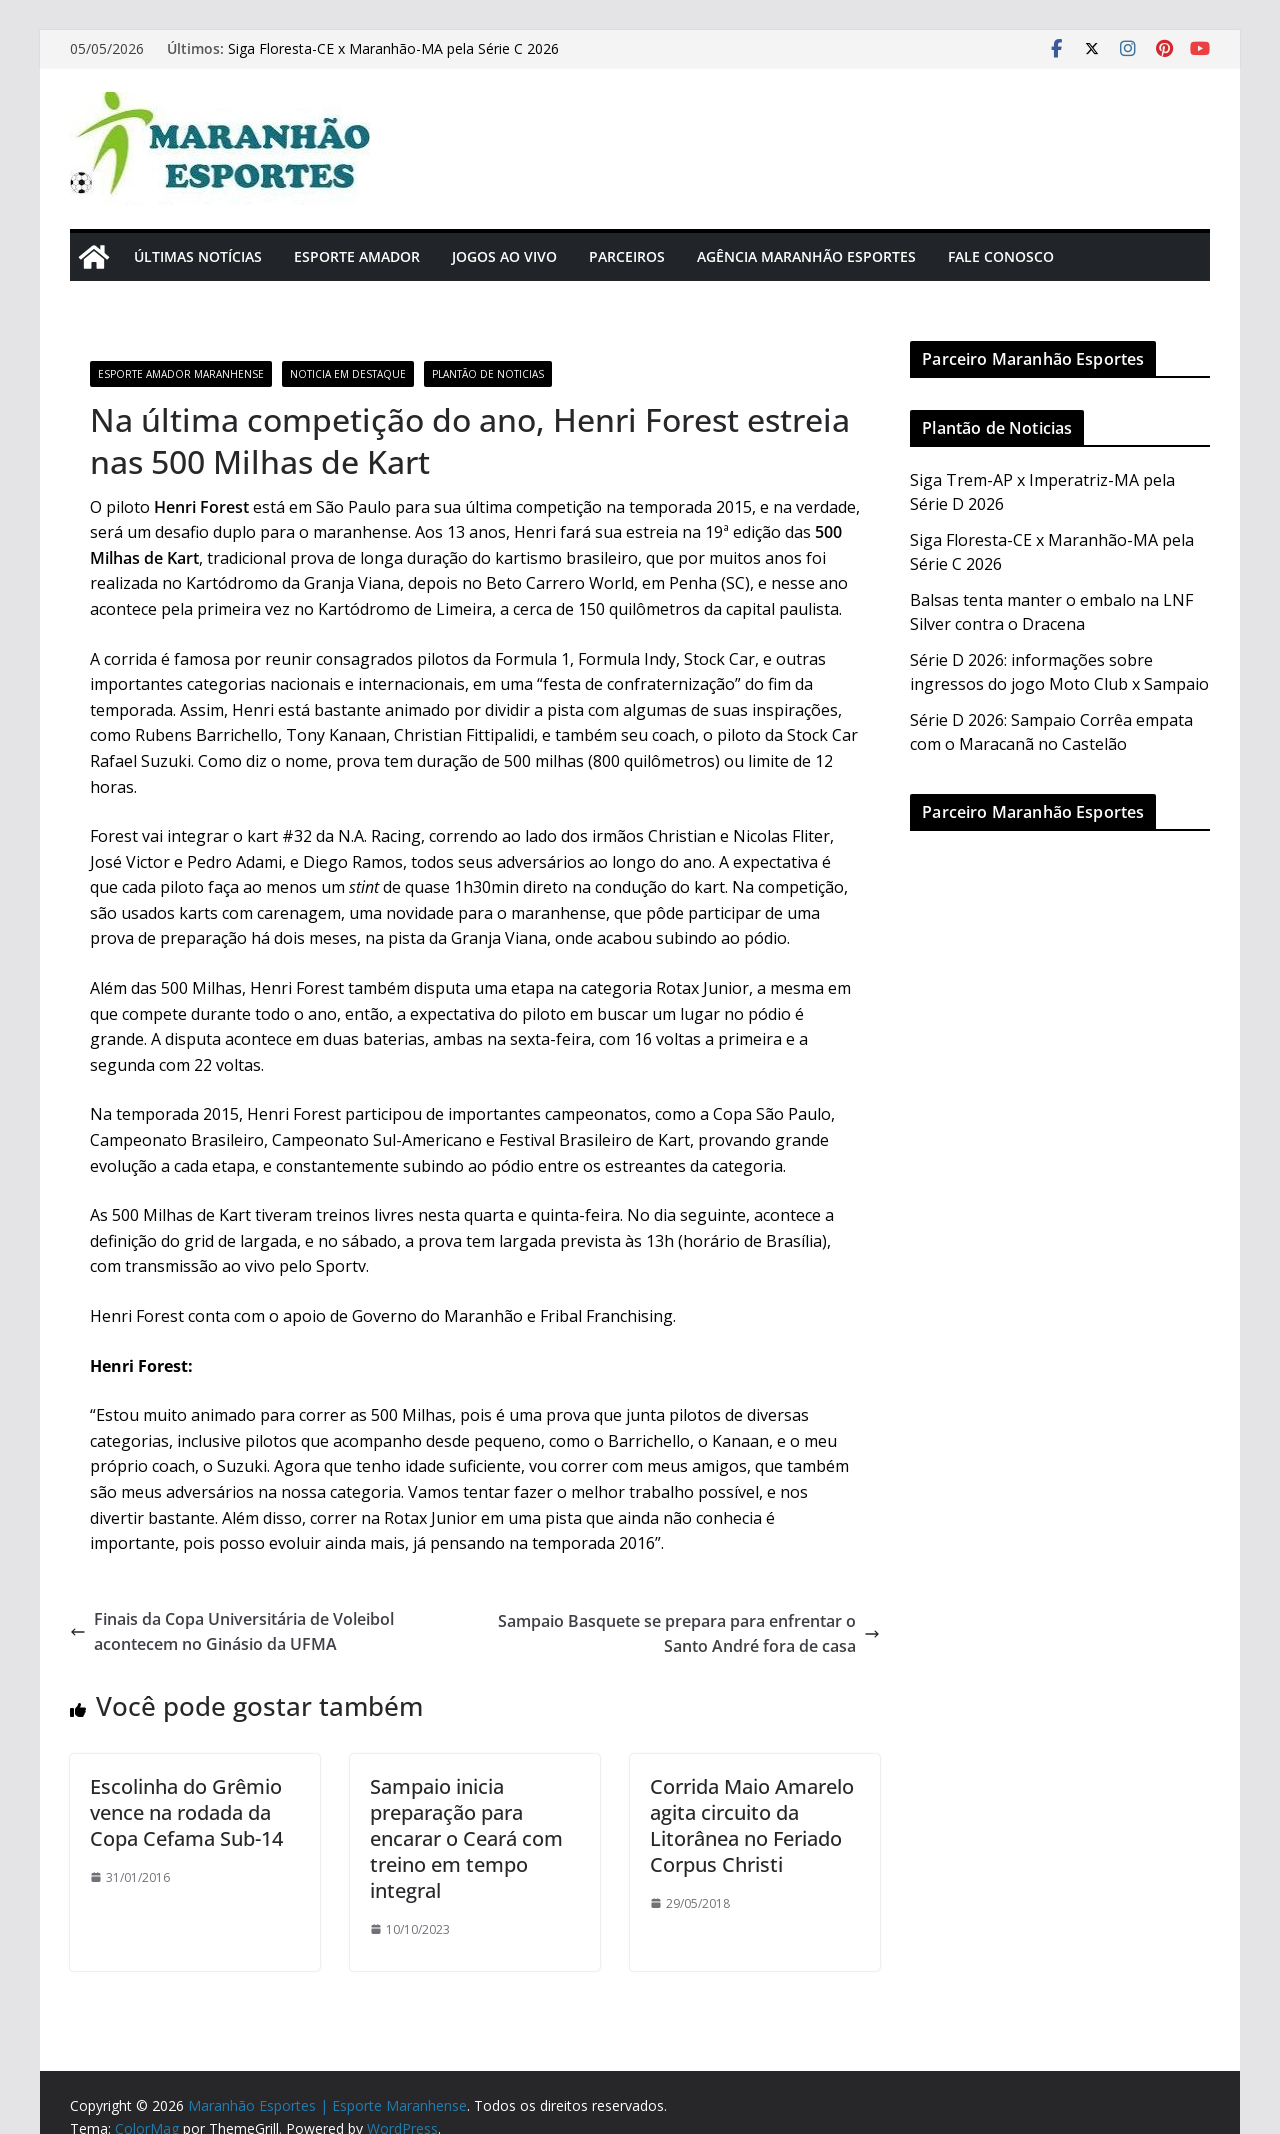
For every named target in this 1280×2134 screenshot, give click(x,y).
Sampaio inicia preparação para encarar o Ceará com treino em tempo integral (466, 1838)
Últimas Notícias (198, 256)
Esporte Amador (357, 256)
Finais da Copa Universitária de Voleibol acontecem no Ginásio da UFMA (232, 1632)
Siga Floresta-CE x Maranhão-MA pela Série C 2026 (393, 48)
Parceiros (627, 256)
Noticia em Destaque (348, 374)
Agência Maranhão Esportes (806, 256)
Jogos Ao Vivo (504, 256)
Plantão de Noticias (488, 374)
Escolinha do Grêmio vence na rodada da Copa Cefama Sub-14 (186, 1812)
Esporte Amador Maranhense (181, 374)
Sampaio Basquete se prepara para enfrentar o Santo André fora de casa (689, 1634)
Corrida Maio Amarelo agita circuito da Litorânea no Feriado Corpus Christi (752, 1825)
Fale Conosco (1001, 256)
